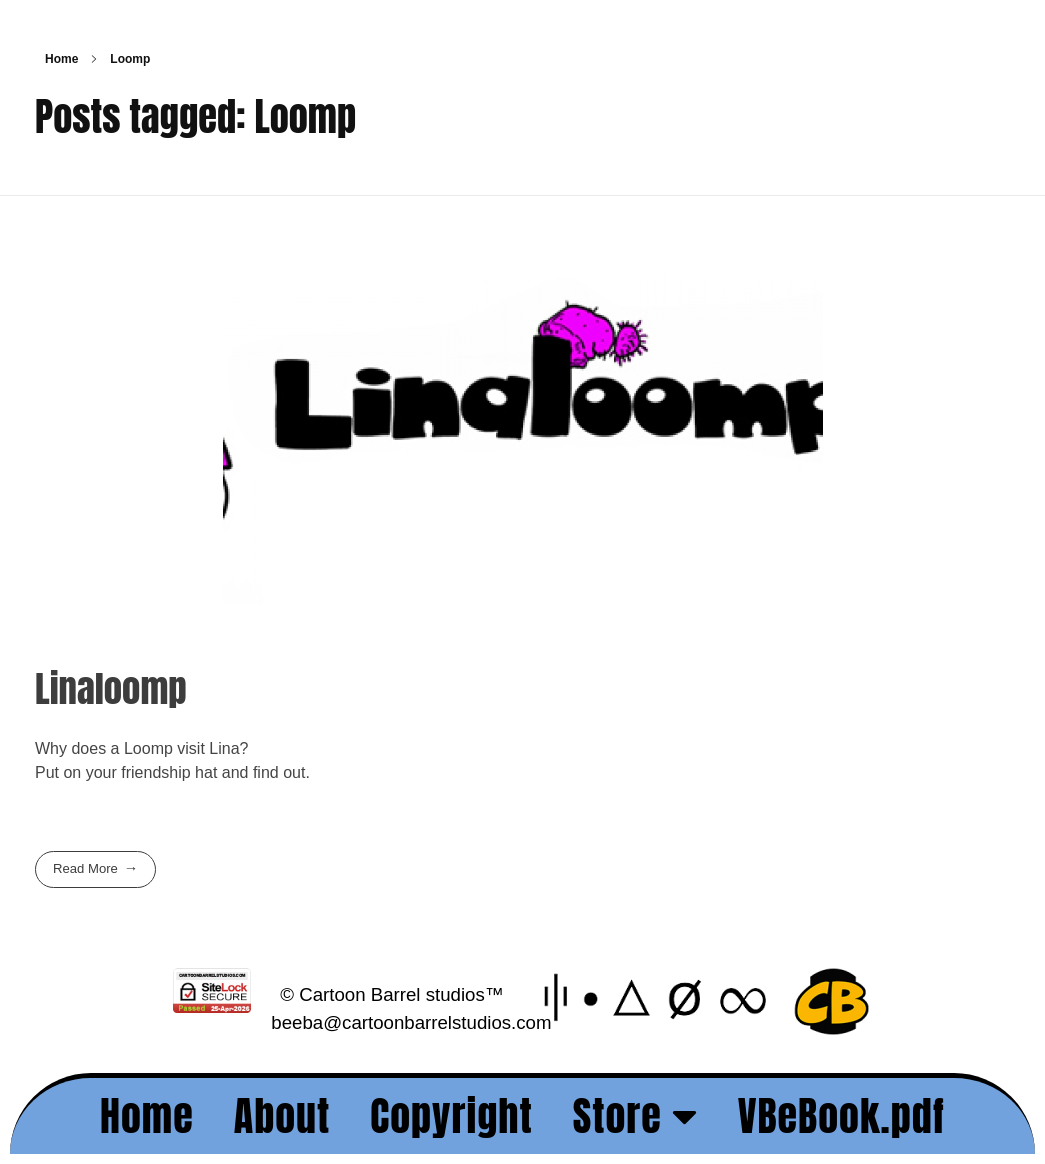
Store (635, 1116)
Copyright (451, 1116)
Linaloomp (111, 688)
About (282, 1116)
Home (61, 59)
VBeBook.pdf (841, 1116)
